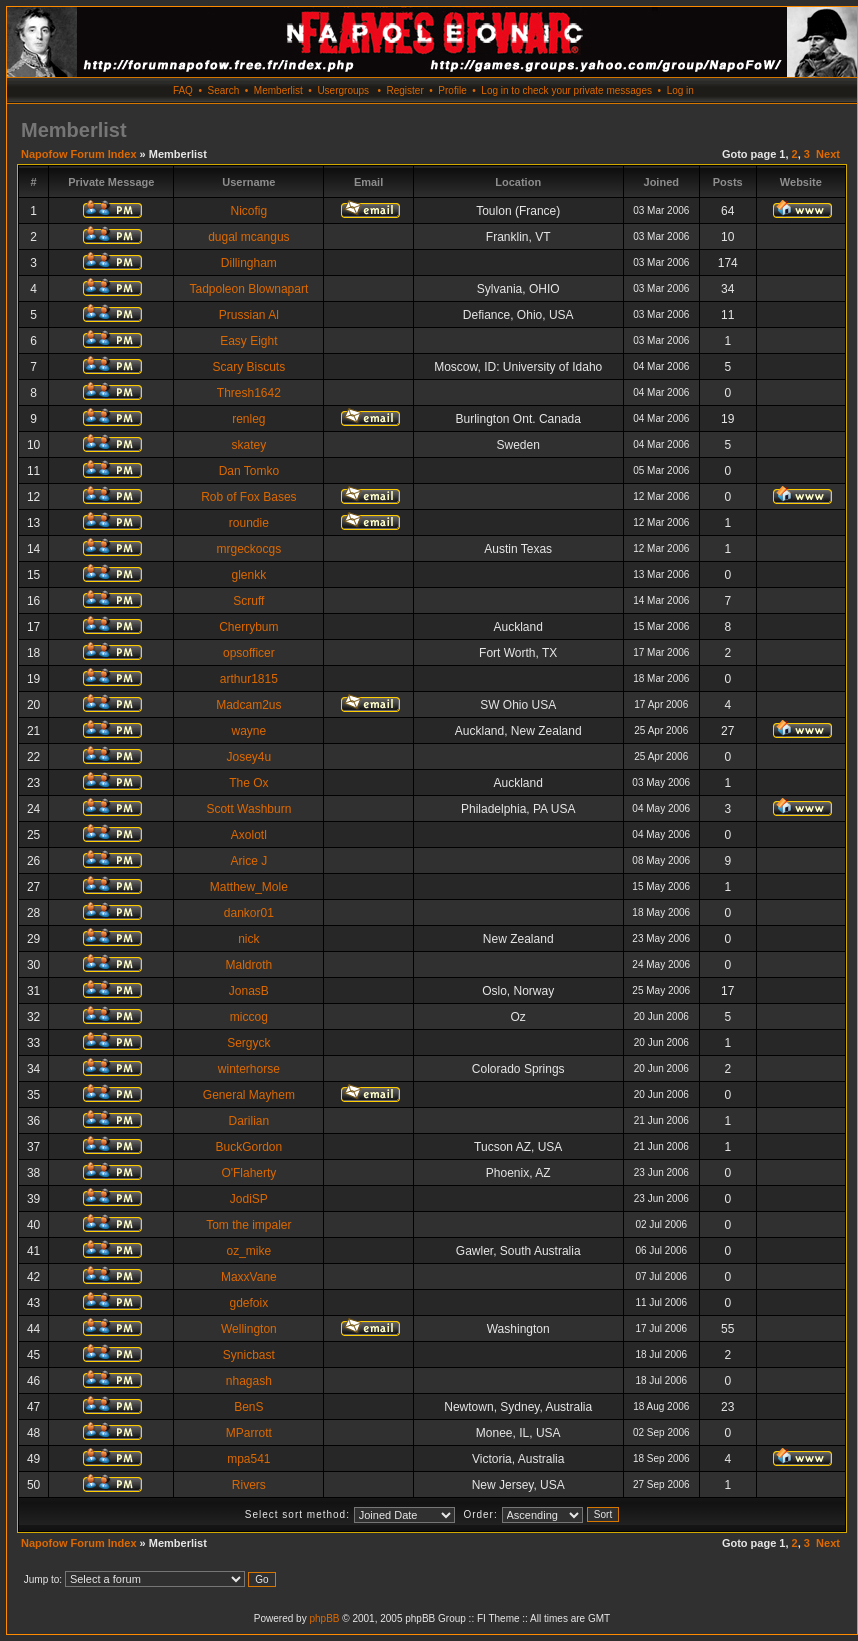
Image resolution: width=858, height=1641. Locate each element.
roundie (249, 523)
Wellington (249, 1329)
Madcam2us (248, 705)
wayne (249, 731)
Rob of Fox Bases (248, 497)
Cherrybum (248, 627)
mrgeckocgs (249, 549)
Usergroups (343, 90)
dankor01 (249, 913)
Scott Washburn (248, 809)
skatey (249, 445)
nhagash (249, 1381)
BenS (248, 1407)
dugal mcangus (248, 237)
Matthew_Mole (249, 887)
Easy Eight (248, 341)
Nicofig (249, 211)
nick (248, 939)
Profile (452, 90)
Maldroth (249, 965)
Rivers (249, 1485)
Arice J (249, 861)
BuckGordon (249, 1147)
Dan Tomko (249, 471)
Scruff (248, 601)
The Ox (248, 783)
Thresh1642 (249, 393)
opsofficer (249, 653)
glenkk (249, 575)
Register (404, 90)
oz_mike (249, 1251)
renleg (248, 419)
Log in (680, 90)
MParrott (249, 1433)
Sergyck (248, 1043)
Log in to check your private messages (566, 90)
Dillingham (249, 263)
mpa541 (248, 1459)
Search (224, 90)
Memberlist (278, 90)
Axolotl (249, 835)
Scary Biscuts (249, 367)
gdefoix (249, 1303)
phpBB (324, 1618)
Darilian (249, 1121)
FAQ (183, 90)
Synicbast (249, 1355)
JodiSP (249, 1199)
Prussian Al (249, 315)
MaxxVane (249, 1277)
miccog (249, 1017)
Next (828, 154)
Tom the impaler (248, 1225)
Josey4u (249, 757)
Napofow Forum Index (79, 154)
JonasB (249, 991)
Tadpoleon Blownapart (248, 289)
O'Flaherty (248, 1173)
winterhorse (249, 1069)
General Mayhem (249, 1095)
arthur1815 (249, 679)
